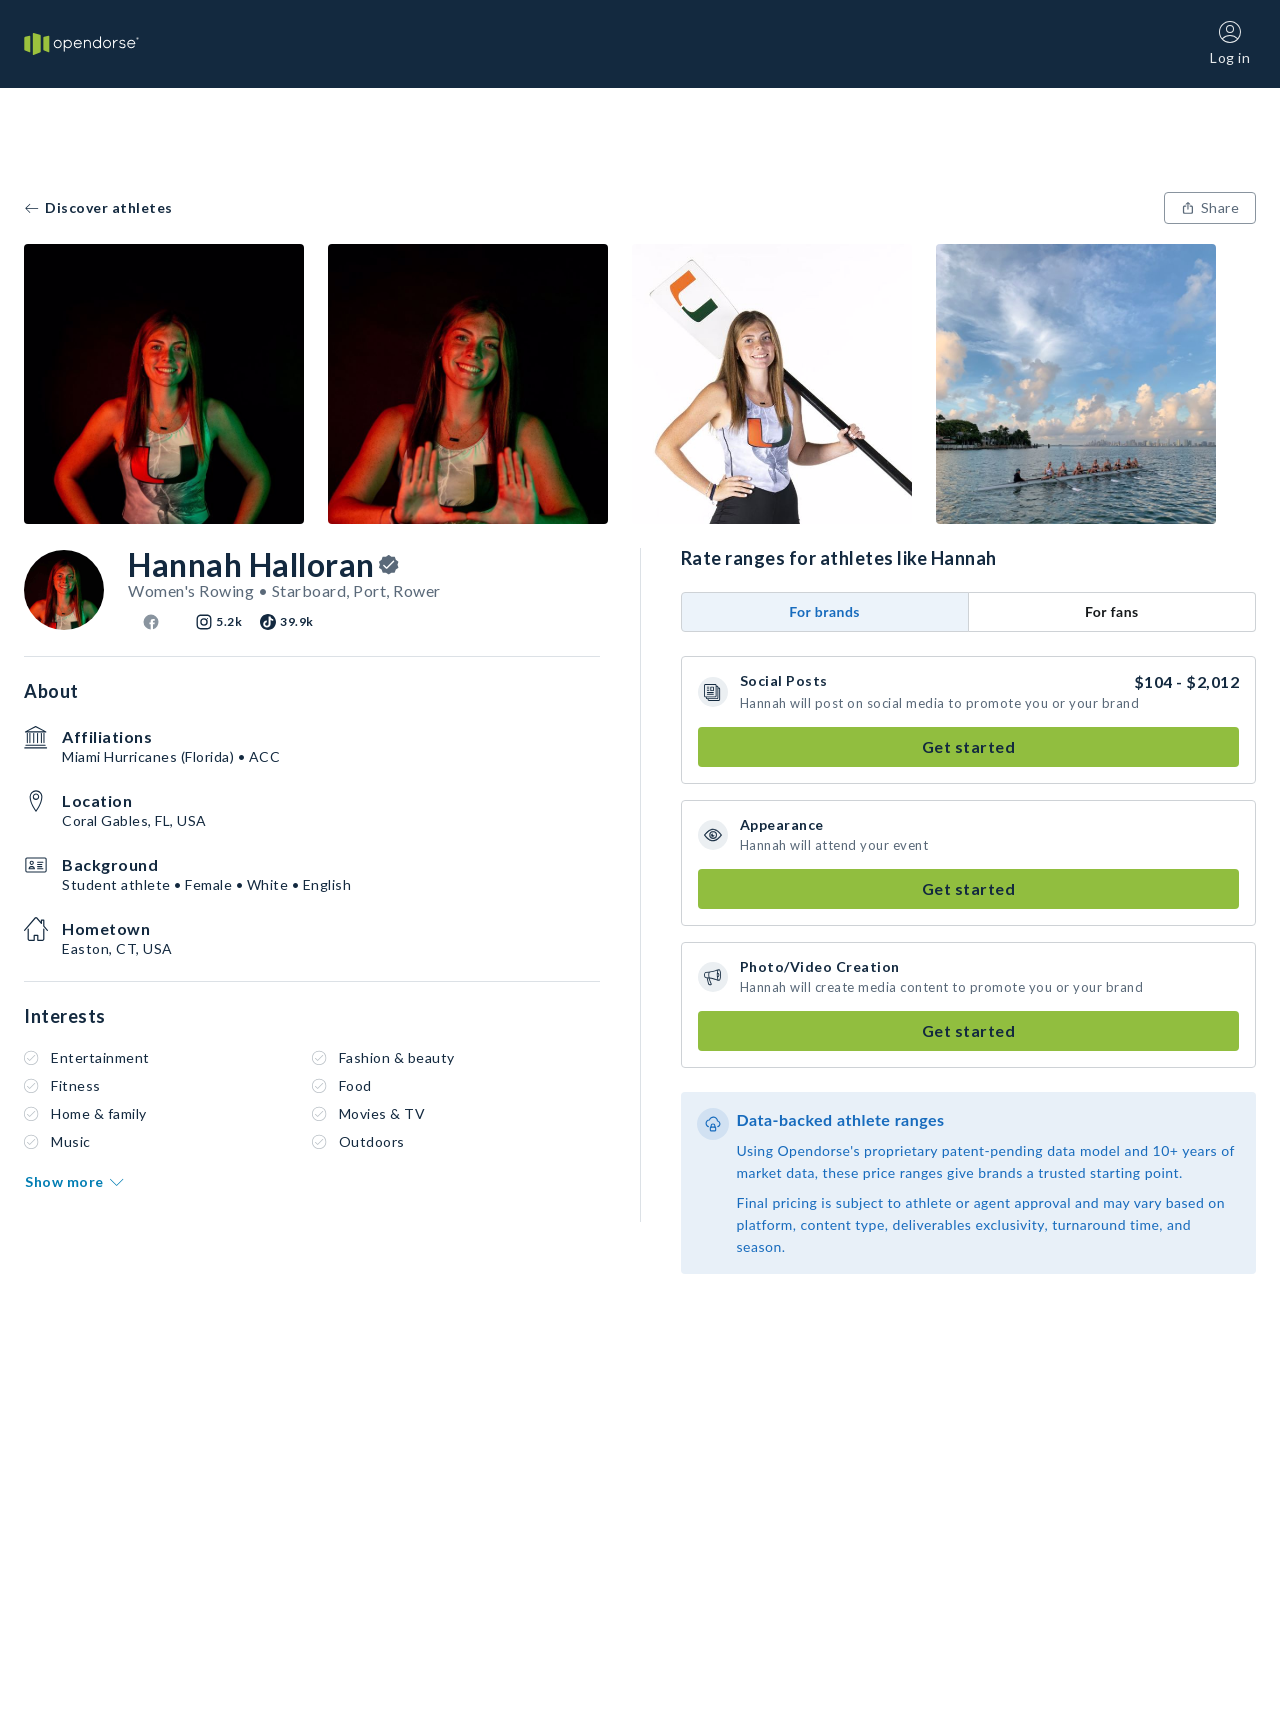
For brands (824, 611)
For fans (1112, 611)
